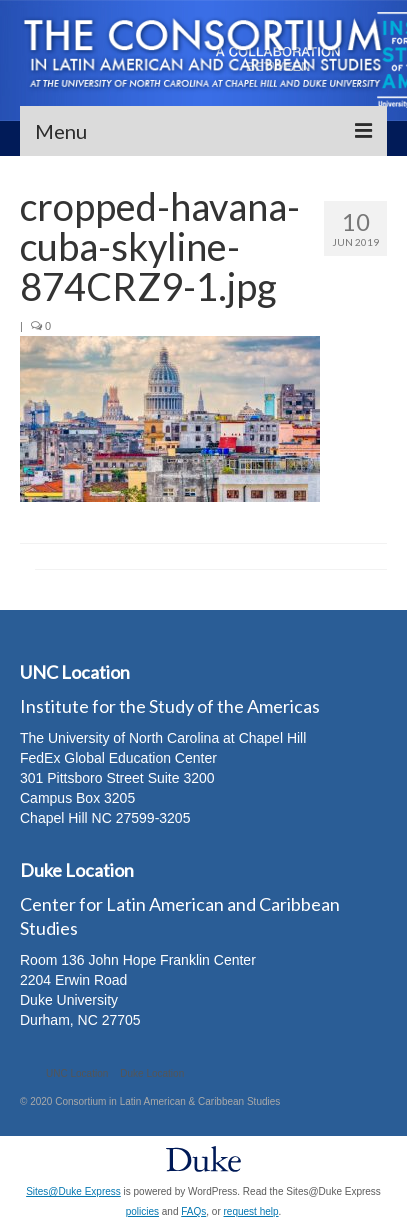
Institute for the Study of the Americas (170, 706)
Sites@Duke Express (73, 1191)
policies (142, 1211)
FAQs (193, 1211)
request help (251, 1211)
